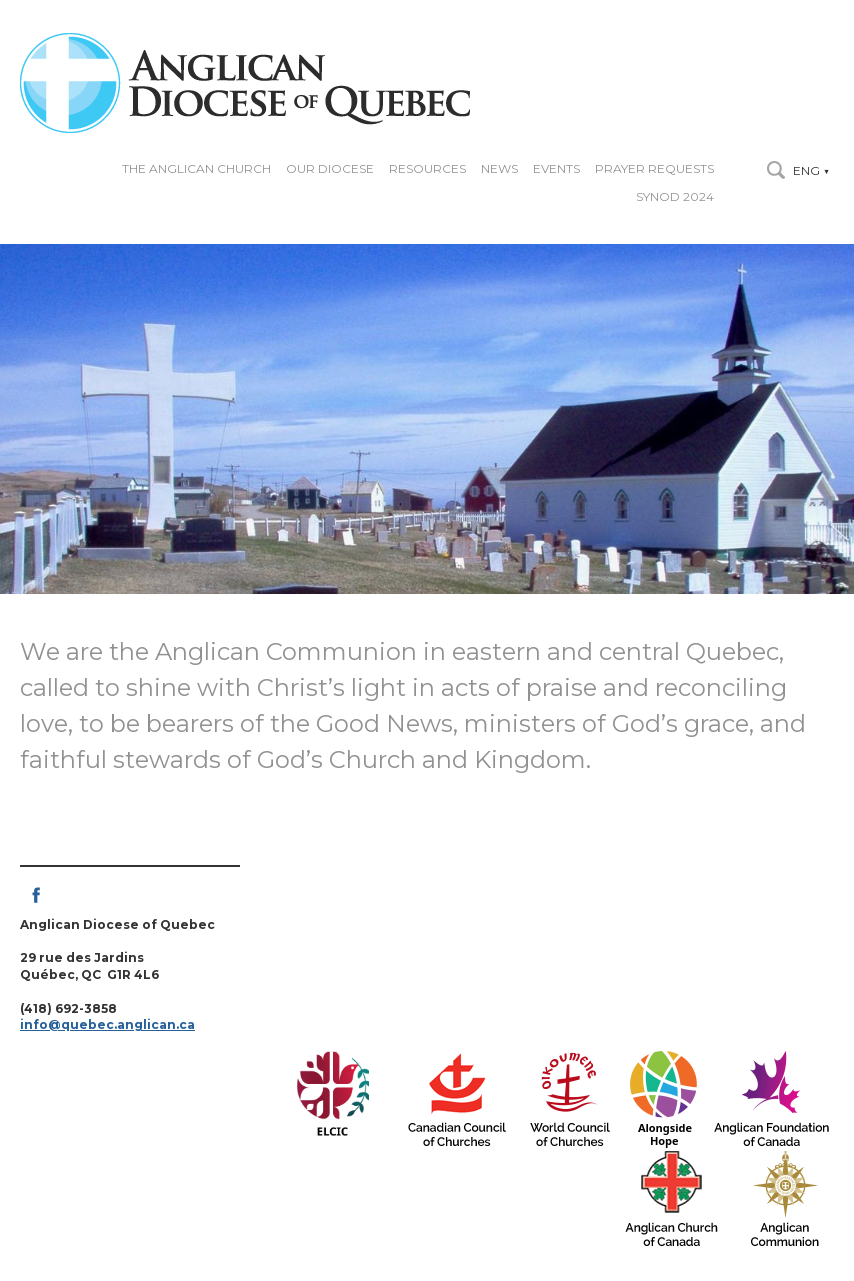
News (499, 169)
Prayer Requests (654, 169)
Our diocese (330, 169)
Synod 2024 (675, 197)
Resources (427, 169)
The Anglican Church (196, 169)
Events (556, 169)
